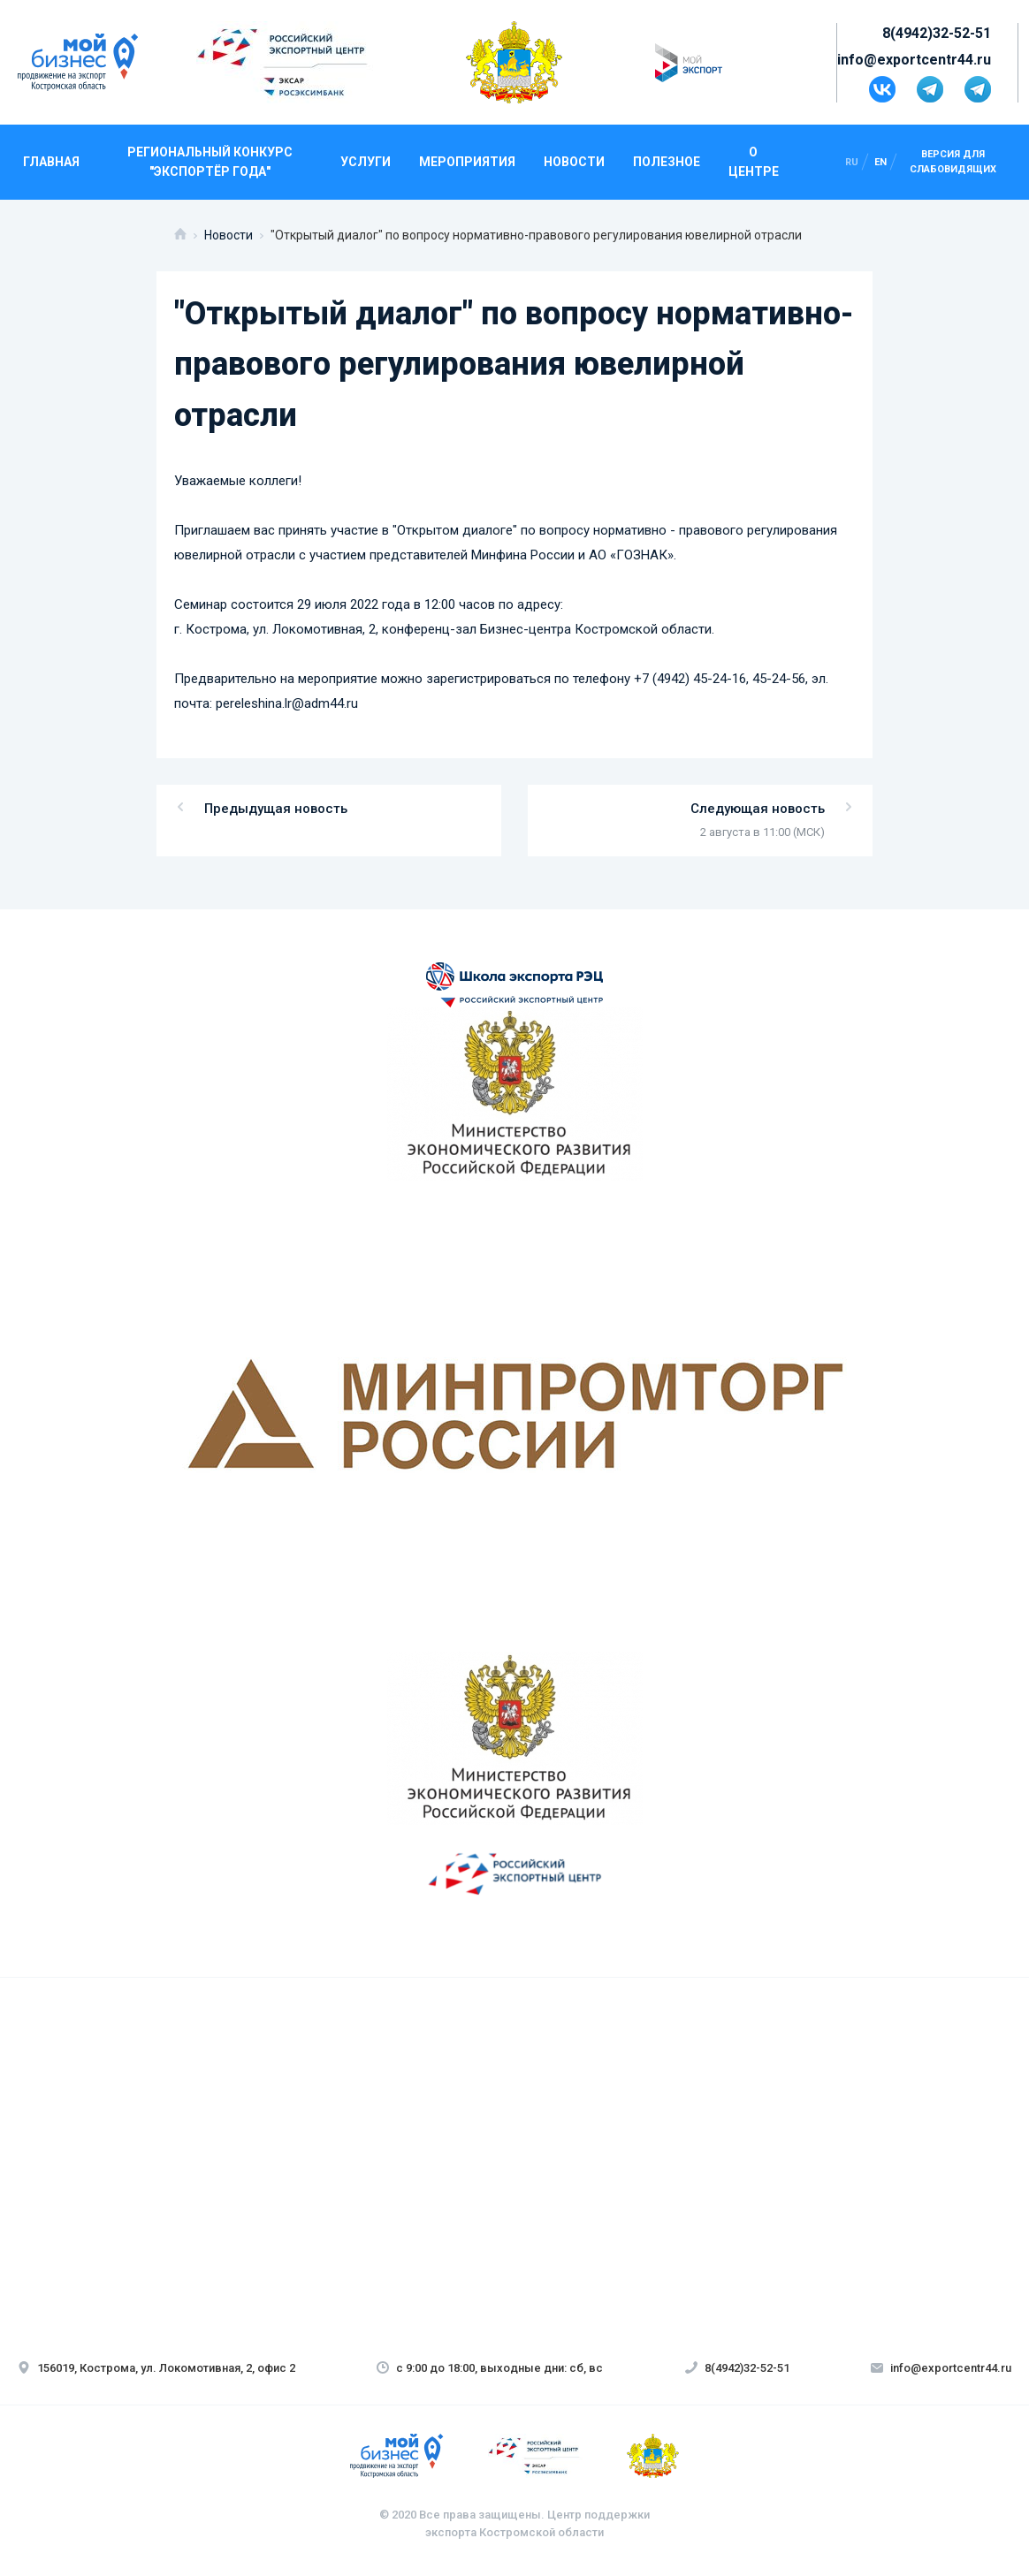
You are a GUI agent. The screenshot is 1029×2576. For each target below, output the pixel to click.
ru (851, 162)
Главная (51, 162)
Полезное (666, 162)
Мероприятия (467, 162)
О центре (753, 162)
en (880, 162)
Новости (574, 162)
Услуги (365, 162)
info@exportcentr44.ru (914, 59)
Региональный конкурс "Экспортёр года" (210, 162)
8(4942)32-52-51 (936, 33)
